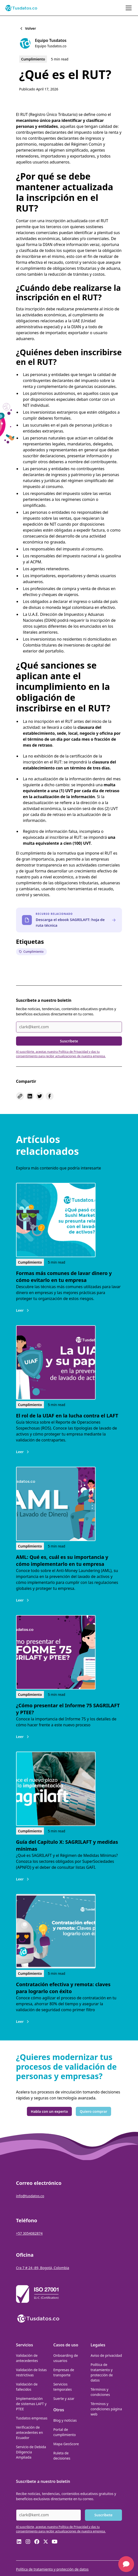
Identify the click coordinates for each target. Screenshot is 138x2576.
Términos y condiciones (100, 2392)
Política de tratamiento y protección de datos (102, 2372)
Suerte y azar (63, 2398)
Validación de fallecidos (27, 2387)
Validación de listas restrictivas (31, 2372)
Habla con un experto (49, 2111)
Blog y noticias (65, 2420)
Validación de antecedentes (27, 2358)
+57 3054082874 (29, 2233)
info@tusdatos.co (30, 2196)
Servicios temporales (62, 2387)
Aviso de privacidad (106, 2355)
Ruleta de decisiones (61, 2456)
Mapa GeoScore (66, 2443)
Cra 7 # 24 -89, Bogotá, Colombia (42, 2267)
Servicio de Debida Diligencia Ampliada (31, 2452)
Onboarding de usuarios (65, 2358)
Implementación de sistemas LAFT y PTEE (31, 2403)
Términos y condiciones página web (106, 2408)
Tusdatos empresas (31, 2418)
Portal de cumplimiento (64, 2432)
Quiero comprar (93, 2111)
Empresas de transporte (63, 2372)
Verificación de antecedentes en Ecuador (29, 2432)
